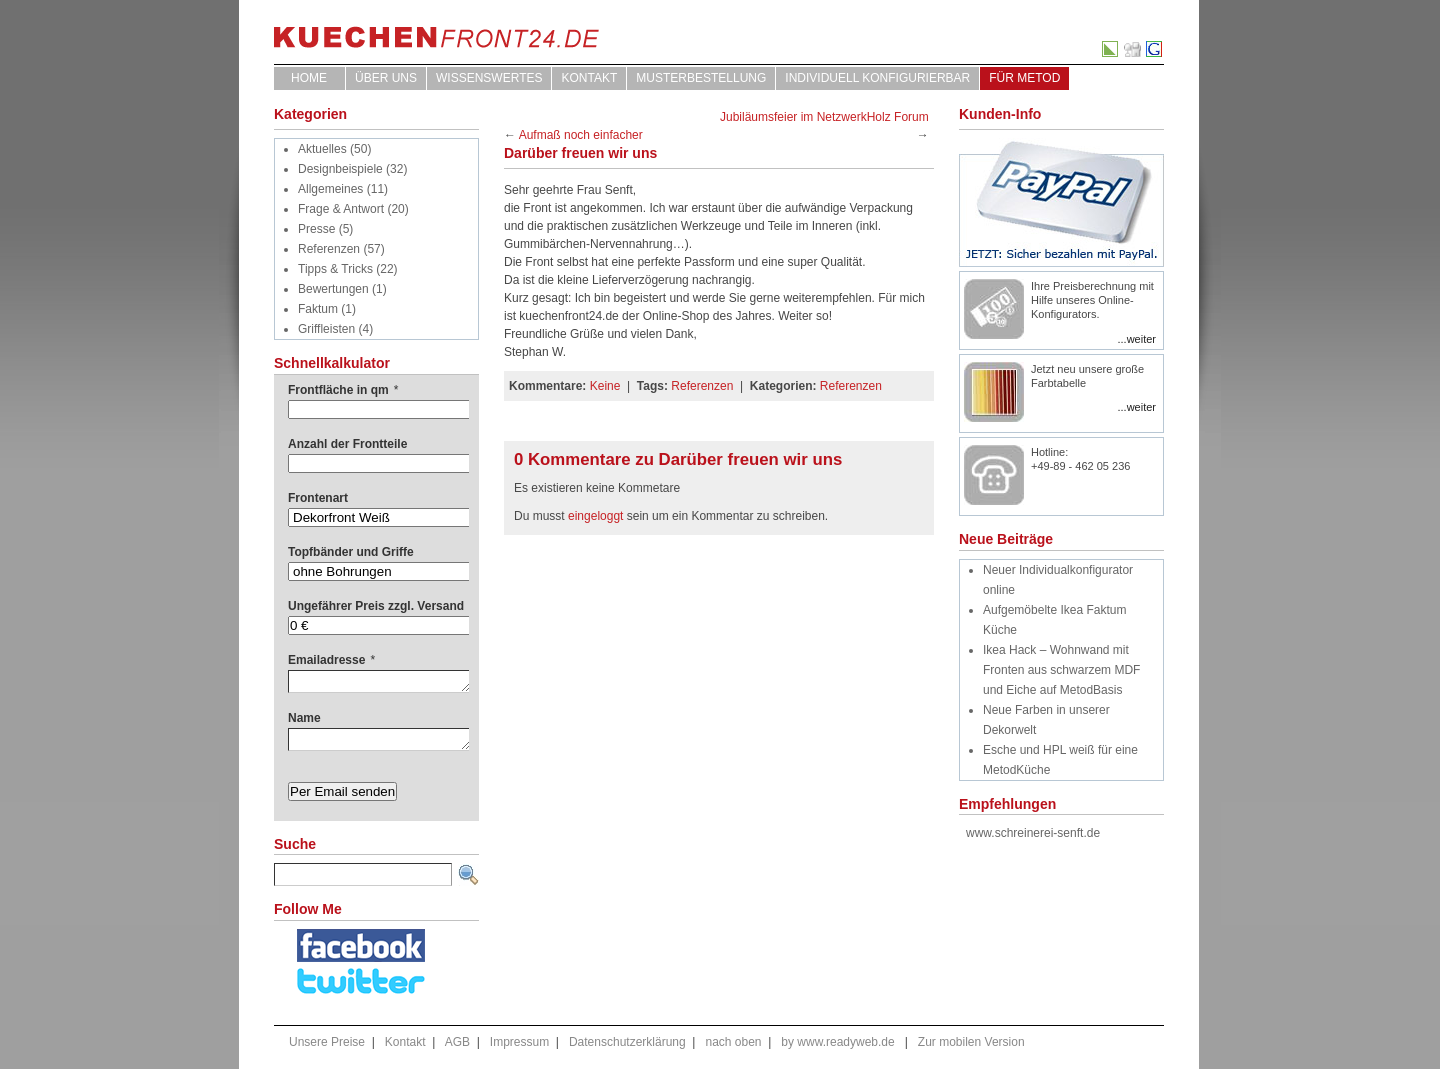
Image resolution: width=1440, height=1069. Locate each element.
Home (309, 78)
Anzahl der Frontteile (347, 444)
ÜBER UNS (386, 78)
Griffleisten (326, 329)
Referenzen (329, 249)
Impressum (519, 1042)
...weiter (1136, 339)
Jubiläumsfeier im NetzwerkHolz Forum (824, 117)
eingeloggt (595, 516)
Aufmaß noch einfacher (581, 135)
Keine (605, 386)
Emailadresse (331, 660)
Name (304, 718)
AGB (457, 1042)
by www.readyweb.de (837, 1042)
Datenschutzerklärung (627, 1042)
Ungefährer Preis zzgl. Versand (376, 606)
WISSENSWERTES (489, 78)
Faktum (318, 309)
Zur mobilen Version (971, 1042)
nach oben (733, 1042)
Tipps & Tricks (335, 269)
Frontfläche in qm (343, 390)
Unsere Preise (327, 1042)
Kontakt (589, 78)
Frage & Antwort (341, 209)
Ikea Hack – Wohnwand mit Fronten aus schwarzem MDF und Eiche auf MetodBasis (1061, 670)
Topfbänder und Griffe (351, 552)
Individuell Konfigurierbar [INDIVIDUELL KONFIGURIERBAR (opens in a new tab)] (877, 78)
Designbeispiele (340, 169)
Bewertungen (333, 289)
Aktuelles (322, 149)
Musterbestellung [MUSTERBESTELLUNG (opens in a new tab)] (701, 78)
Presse (316, 229)
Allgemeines (330, 189)
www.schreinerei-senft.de (1033, 833)
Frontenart (318, 498)
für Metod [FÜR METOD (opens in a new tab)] (1024, 78)
